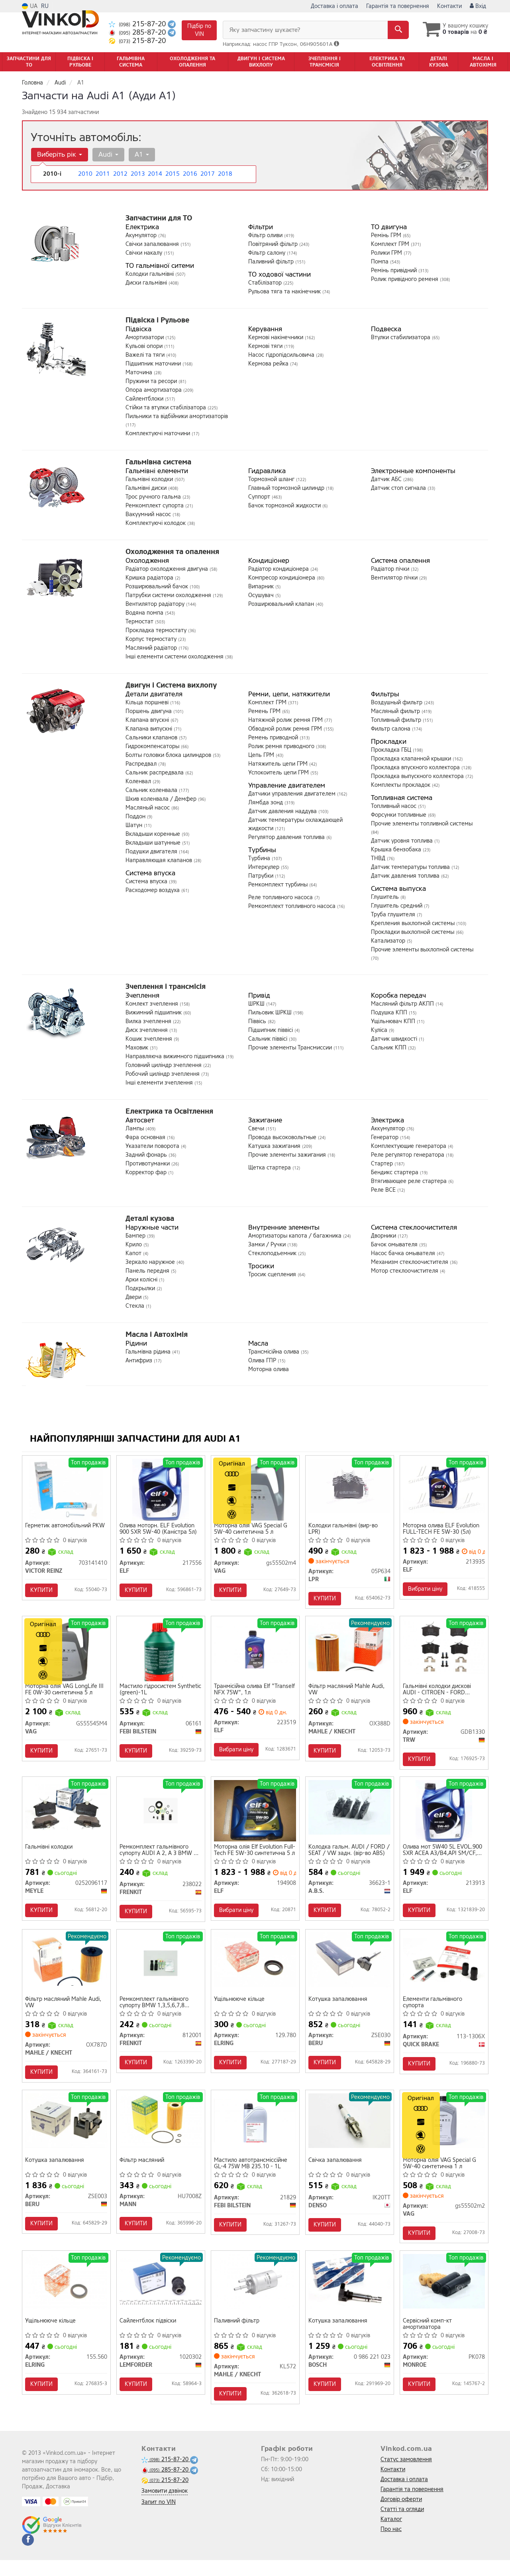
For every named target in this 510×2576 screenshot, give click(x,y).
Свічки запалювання (153, 244)
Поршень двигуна (149, 711)
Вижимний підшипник (154, 1012)
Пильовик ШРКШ (270, 1012)
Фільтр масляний (143, 2171)
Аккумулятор (388, 1128)
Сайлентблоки (145, 399)
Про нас (391, 2545)
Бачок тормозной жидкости (285, 505)
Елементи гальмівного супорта (433, 2011)
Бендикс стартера (395, 1172)
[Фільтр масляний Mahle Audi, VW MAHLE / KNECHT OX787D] (66, 1968)
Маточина (140, 372)
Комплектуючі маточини (159, 433)
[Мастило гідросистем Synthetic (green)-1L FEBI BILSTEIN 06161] (161, 1653)
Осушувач (261, 595)
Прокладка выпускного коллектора (418, 776)
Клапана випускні (150, 729)
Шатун (135, 825)
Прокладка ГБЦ (392, 750)
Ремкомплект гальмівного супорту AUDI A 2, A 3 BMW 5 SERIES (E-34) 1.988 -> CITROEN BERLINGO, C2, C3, (159, 1856)
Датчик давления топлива (406, 876)
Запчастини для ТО (159, 218)
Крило (134, 1244)
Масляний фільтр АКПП (403, 1004)
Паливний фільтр (271, 261)
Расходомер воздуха (153, 890)
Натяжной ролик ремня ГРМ (286, 720)
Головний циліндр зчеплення (164, 1065)
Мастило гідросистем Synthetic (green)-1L (149, 1693)
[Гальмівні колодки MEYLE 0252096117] (66, 1813)
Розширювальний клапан (282, 604)
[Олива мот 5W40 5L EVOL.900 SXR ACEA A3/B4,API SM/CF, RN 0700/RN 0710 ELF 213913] (444, 1817)
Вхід (478, 6)
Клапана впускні (148, 720)
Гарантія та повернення (397, 6)
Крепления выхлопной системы (413, 923)
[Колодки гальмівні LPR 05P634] (350, 1486)
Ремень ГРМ (265, 711)
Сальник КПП (389, 1047)
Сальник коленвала (152, 790)
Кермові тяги (266, 346)
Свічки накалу (145, 253)
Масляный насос (148, 808)
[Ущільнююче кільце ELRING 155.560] (66, 2295)
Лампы (135, 1128)
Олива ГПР (263, 1360)
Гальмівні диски (147, 488)
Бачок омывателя (395, 1244)
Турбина (260, 858)
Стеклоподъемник (273, 1253)
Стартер (382, 1163)
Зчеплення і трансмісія (166, 986)
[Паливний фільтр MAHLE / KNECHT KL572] (255, 2295)
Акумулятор (142, 235)
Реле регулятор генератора (408, 1155)
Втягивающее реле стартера (409, 1181)
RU (45, 6)
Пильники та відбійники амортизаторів (177, 416)
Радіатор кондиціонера (279, 569)
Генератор (385, 1137)
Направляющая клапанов (160, 860)
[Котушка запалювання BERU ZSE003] (66, 2131)
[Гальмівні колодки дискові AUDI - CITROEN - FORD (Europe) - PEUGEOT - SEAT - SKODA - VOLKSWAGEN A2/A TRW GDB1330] (444, 1650)
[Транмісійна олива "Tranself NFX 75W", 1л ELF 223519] (255, 1650)
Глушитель (385, 897)
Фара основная (146, 1137)
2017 (206, 174)
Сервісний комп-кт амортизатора (428, 2338)
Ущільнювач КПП (394, 1021)
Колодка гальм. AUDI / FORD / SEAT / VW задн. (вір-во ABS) (348, 1856)
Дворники (384, 1236)
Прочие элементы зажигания (288, 1155)
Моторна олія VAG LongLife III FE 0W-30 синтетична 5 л (65, 1693)
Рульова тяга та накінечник (285, 291)
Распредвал (142, 764)
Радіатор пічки (391, 569)
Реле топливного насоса (281, 897)
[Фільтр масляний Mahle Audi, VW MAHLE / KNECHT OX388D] (350, 1650)
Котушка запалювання (339, 2008)
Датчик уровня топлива (402, 841)
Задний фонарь (147, 1155)
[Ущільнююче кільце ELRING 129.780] (255, 1968)
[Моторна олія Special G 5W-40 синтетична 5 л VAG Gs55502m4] (255, 1490)
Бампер (136, 1236)
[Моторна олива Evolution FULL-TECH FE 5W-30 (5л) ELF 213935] (444, 1486)
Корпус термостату (152, 639)
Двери (134, 1297)
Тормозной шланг (272, 479)
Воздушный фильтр (397, 702)
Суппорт (260, 497)
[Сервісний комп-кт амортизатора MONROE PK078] (444, 2295)
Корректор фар (147, 1172)
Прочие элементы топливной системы (422, 823)
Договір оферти (401, 2515)
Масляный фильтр (396, 711)
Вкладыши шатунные (154, 843)
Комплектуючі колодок (156, 523)
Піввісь (258, 1021)
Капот (134, 1253)
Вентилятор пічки (395, 578)
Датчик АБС (387, 479)
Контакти (449, 6)
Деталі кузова (150, 1218)
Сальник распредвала (155, 772)
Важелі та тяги (146, 355)
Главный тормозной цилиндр (287, 488)
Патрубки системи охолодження (169, 595)
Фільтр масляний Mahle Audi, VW (348, 1693)
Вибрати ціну (426, 1590)
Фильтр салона (391, 729)
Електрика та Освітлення (169, 1111)
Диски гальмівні (147, 283)
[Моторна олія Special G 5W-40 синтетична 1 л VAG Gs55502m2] (444, 2131)
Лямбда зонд (266, 802)
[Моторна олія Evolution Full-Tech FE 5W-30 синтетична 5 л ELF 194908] (255, 1816)
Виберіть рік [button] (59, 154)
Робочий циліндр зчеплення (163, 1074)
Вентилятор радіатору (156, 604)
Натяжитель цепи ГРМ (278, 764)
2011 (102, 174)
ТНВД (379, 858)
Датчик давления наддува (283, 811)
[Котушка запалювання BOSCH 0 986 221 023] (350, 2295)
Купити (42, 1591)
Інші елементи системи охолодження (175, 656)
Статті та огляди (402, 2525)
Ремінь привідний (394, 270)
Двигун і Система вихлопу (171, 685)
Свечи (257, 1128)
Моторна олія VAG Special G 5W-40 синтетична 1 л (440, 2174)
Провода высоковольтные (283, 1137)
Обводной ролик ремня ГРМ (286, 729)
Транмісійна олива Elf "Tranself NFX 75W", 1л (246, 1693)
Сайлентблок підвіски (149, 2335)
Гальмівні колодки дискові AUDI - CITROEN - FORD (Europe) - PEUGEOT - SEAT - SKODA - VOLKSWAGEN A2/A (441, 1693)
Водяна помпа (145, 613)
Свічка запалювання (336, 2171)
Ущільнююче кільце (240, 2008)
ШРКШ (257, 1004)
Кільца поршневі (148, 702)
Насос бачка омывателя (404, 1253)
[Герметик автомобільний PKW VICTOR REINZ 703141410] (65, 1490)
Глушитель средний (397, 906)
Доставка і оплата (334, 6)
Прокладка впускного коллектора (416, 767)
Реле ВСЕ (384, 1190)
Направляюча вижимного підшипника (176, 1056)
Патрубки (261, 876)
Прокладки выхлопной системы (413, 932)
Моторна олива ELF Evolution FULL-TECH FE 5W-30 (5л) (442, 1529)
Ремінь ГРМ (387, 235)
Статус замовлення (406, 2475)
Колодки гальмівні (150, 274)
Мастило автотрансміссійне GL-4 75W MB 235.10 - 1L (251, 2174)
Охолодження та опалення (172, 551)
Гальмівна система (158, 462)
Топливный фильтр (397, 720)
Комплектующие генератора (409, 1146)
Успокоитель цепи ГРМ (279, 772)
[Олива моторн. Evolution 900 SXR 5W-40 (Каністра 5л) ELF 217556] (160, 1490)
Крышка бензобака (397, 849)
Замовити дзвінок (164, 2507)
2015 (171, 174)
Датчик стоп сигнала (399, 488)
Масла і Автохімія (157, 1334)
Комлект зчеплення (153, 1004)
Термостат (140, 621)
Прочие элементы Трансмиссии (290, 1047)
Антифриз (140, 1360)
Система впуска (147, 881)
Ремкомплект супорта (155, 505)
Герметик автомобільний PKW (66, 1526)
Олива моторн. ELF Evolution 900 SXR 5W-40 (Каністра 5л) (159, 1529)
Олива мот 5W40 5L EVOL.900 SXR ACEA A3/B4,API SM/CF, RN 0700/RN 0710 (443, 1856)
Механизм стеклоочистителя (410, 1262)
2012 (119, 174)
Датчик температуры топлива (411, 867)
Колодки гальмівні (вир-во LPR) (344, 1529)
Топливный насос (394, 806)
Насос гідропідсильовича (282, 355)
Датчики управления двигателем (292, 794)
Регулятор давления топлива (287, 837)
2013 (137, 174)
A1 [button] (139, 154)
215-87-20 (138, 24)
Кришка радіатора (150, 578)
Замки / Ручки (267, 1244)
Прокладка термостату (157, 630)
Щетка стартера (270, 1167)
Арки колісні (142, 1279)
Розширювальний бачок (158, 586)
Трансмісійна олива (274, 1352)
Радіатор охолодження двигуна (168, 569)
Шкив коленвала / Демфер (162, 799)
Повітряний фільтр (273, 244)
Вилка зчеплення (149, 1021)
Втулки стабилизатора (401, 337)
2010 (84, 174)
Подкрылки (141, 1288)
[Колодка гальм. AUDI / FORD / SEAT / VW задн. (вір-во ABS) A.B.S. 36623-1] (350, 1813)
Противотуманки (148, 1163)
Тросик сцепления (273, 1274)
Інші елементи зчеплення (160, 1083)
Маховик (138, 1047)
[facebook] (28, 2556)
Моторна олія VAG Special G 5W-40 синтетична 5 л (251, 1529)
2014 (154, 174)
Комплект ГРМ (391, 244)
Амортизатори (145, 337)
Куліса (380, 1030)
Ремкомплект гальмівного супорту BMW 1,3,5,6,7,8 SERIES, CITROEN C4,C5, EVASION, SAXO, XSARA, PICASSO (155, 2011)
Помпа (380, 261)
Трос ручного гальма (154, 497)
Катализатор (389, 941)
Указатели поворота (153, 1146)
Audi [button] (107, 154)
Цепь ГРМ (262, 755)
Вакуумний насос (149, 514)
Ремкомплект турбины (278, 884)
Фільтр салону (267, 253)
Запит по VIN (158, 2518)
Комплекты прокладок (401, 785)
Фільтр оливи (266, 235)
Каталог (391, 2535)
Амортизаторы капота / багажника (295, 1236)
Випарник (261, 586)
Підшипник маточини (154, 363)
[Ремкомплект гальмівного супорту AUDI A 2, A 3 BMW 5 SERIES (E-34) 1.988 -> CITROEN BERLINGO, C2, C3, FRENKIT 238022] (161, 1816)
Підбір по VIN (199, 30)
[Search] (393, 30)
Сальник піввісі (268, 1039)
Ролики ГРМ (387, 253)
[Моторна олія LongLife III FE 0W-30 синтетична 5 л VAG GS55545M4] (66, 1653)
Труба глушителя (394, 914)
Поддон (136, 816)
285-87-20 (138, 32)
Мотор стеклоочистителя (405, 1271)
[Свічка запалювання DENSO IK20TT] (350, 2131)
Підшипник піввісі (271, 1030)
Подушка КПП (390, 1012)
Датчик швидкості (395, 1039)
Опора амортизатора (154, 390)
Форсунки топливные (399, 815)
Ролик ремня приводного (282, 746)
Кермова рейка (269, 363)
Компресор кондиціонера (282, 578)
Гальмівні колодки (150, 479)
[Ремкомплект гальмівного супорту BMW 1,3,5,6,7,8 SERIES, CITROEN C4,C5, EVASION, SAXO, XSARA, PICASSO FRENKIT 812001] (161, 1971)
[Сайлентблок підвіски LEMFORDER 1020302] (161, 2295)
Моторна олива (268, 1369)
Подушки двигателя (152, 851)
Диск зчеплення (147, 1030)
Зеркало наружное (151, 1262)
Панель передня (148, 1271)
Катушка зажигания (275, 1146)
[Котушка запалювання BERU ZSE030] (350, 1968)
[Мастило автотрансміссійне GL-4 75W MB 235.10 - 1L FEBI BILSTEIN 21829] (255, 2131)
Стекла (136, 1306)
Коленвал (139, 781)
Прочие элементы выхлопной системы (422, 949)
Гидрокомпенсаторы (153, 746)
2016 (189, 174)
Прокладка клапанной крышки (412, 758)
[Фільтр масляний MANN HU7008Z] (161, 2131)
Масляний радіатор (152, 648)
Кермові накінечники (276, 337)
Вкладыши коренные (154, 834)
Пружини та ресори (152, 381)
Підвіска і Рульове (157, 320)
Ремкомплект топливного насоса (292, 906)
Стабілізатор (265, 283)
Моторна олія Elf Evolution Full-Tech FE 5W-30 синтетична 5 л (249, 1856)
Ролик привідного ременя (405, 279)
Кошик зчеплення (150, 1039)
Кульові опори (145, 346)
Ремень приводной (274, 737)
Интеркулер (264, 867)
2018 (224, 174)
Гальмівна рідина (149, 1352)
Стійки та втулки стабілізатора (167, 407)
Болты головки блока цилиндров (169, 755)
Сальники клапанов (152, 737)
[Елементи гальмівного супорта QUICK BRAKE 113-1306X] (444, 1968)
